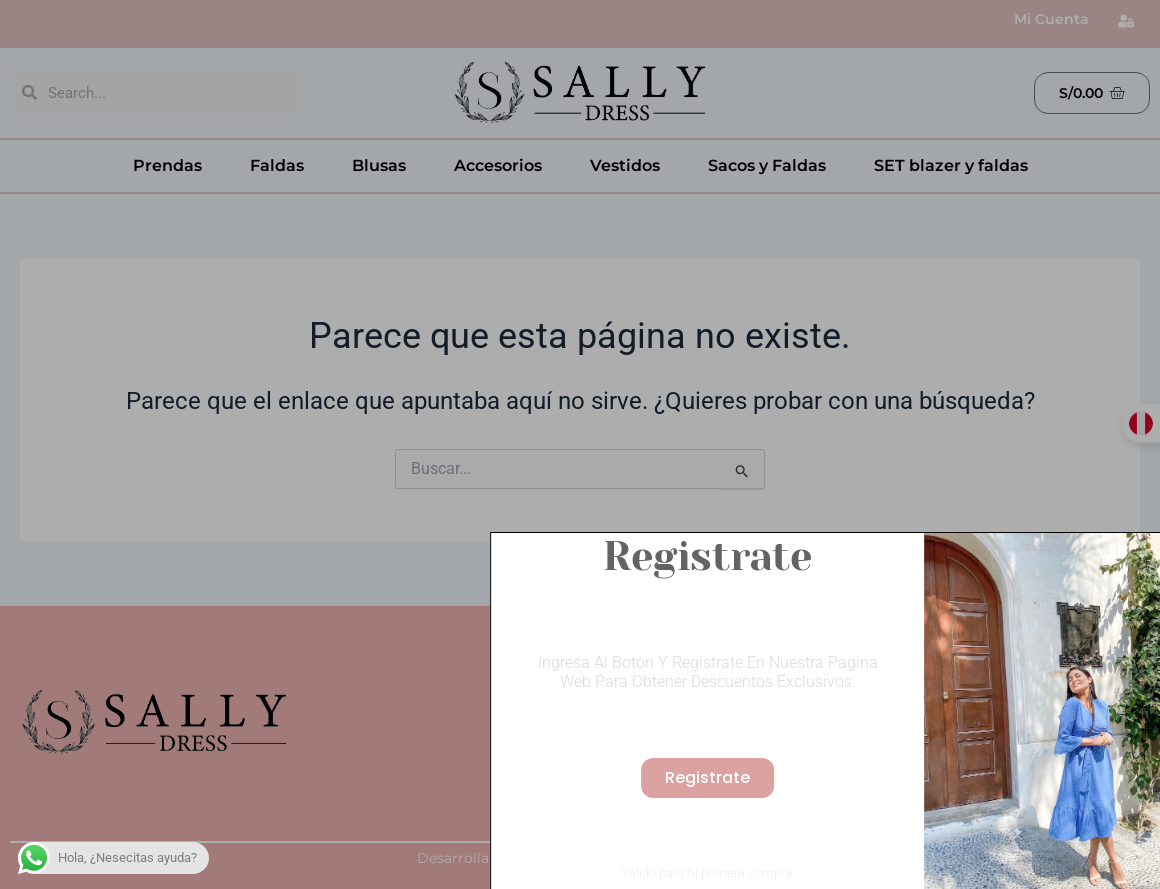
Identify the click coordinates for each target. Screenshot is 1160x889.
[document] (580, 444)
